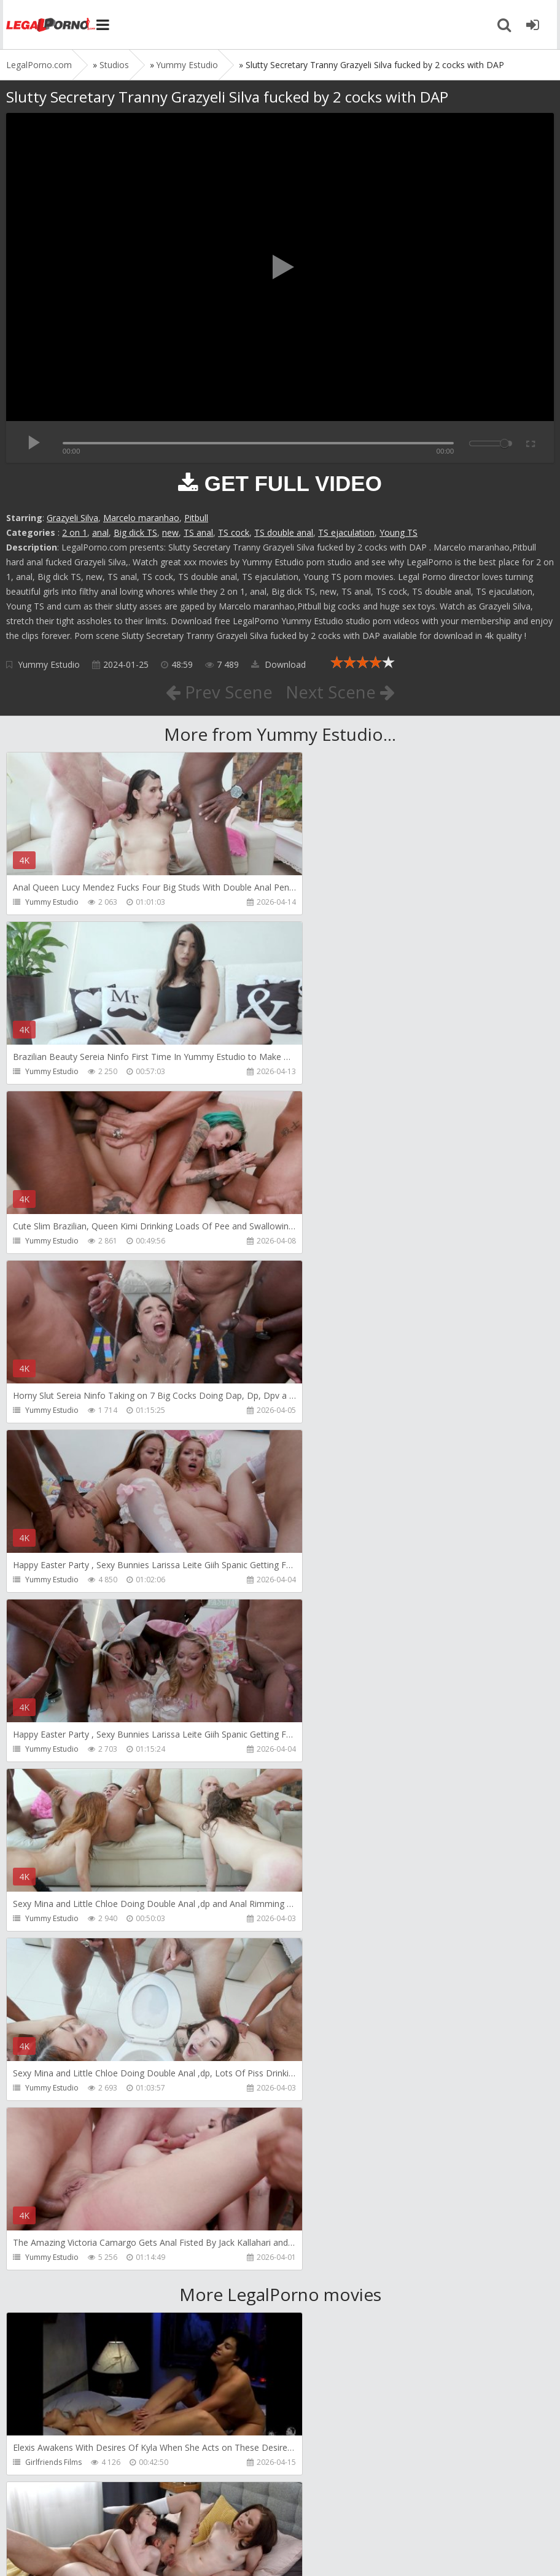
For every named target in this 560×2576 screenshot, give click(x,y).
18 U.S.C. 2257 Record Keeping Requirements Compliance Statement (397, 2554)
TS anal (198, 532)
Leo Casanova (49, 1954)
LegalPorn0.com (96, 2554)
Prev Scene (218, 691)
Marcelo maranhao (141, 518)
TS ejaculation (346, 532)
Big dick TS (135, 532)
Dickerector (322, 1784)
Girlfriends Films (53, 1784)
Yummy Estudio (49, 664)
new (170, 532)
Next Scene (340, 691)
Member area (92, 2518)
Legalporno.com (49, 24)
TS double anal (283, 532)
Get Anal (317, 2293)
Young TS (398, 532)
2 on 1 (74, 532)
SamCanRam (324, 2123)
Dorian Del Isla (50, 2293)
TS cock (233, 532)
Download (278, 664)
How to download (181, 2518)
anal (100, 532)
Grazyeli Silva (72, 518)
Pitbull (196, 518)
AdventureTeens (330, 1954)
